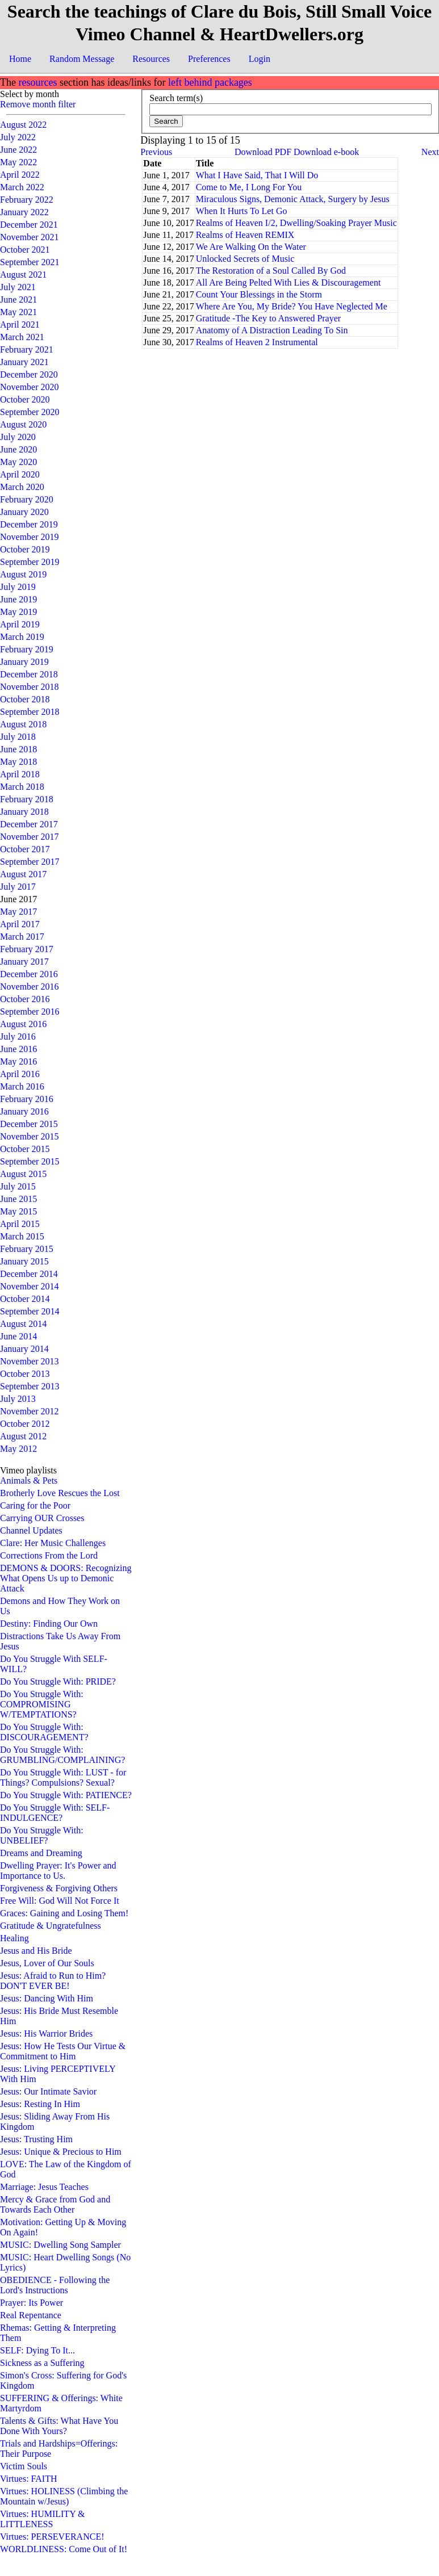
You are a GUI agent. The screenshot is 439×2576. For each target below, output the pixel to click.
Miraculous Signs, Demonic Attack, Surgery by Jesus (293, 199)
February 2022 (26, 199)
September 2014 (29, 1311)
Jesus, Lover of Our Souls (47, 1963)
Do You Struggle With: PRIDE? (58, 1681)
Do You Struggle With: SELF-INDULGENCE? (55, 1813)
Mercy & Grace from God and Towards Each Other (55, 2204)
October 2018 (25, 699)
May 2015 (18, 1211)
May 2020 (18, 462)
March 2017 (22, 936)
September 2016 (29, 1011)
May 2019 (18, 612)
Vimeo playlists (28, 1470)
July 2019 (18, 587)
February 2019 (26, 649)
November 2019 (29, 537)
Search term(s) (176, 98)
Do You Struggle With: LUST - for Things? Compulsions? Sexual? (63, 1777)
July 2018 (18, 737)
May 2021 (18, 312)
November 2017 (29, 836)
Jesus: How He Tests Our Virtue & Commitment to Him (63, 2051)
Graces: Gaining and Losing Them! (64, 1913)
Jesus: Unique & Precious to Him (61, 2151)
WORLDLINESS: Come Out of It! (63, 2549)
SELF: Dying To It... (37, 2350)
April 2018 (20, 774)
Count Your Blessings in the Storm (259, 294)
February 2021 (26, 349)
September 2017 (29, 861)
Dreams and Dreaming (41, 1853)
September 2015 (29, 1161)
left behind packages (210, 82)
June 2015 (18, 1199)
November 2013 (29, 1361)
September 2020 (29, 412)
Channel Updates (31, 1530)
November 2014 (29, 1286)
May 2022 (18, 162)
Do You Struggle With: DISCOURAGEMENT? (44, 1732)
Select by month (29, 94)
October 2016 (25, 999)
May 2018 (18, 761)
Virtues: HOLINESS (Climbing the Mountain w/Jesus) (64, 2496)
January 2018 (24, 811)
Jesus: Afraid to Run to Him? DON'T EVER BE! (53, 1981)
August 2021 (23, 274)
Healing (14, 1938)
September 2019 (29, 562)
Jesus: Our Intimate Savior (48, 2091)
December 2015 (29, 1124)
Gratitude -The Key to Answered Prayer (268, 318)
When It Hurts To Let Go (241, 211)
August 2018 (23, 724)
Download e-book (326, 152)
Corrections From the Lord (49, 1555)
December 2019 (29, 524)
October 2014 (25, 1299)
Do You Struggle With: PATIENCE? (66, 1795)
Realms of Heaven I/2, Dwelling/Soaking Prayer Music (296, 223)
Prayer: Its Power (31, 2302)
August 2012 (23, 1436)
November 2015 (29, 1136)
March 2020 (22, 487)
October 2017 (25, 849)
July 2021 (18, 287)
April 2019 (20, 624)
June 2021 (18, 299)
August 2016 (23, 1024)
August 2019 (23, 574)
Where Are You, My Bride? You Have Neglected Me (291, 306)
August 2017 (23, 874)
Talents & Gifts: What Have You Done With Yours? (59, 2426)
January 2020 (24, 512)
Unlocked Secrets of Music (245, 258)
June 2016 (18, 1049)
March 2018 (22, 786)
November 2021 (29, 237)
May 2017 (18, 911)
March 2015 (22, 1236)
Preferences (209, 59)
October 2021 (25, 249)
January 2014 (24, 1349)
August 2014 (23, 1324)
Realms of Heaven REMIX (245, 235)
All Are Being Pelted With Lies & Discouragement (288, 282)
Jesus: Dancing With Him (46, 1998)
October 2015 (25, 1149)
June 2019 (18, 599)
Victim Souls (23, 2466)
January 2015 (24, 1261)
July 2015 (18, 1186)
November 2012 (29, 1411)
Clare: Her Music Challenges (53, 1543)
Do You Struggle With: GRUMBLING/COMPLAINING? (62, 1755)
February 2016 (26, 1099)
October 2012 (25, 1424)
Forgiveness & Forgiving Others (59, 1888)
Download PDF (263, 152)
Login (259, 59)
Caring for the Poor (35, 1505)
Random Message (81, 59)
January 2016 (24, 1111)
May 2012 (18, 1449)
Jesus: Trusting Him (36, 2139)
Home (20, 59)
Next (430, 152)
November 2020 (29, 387)
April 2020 (20, 474)
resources (37, 82)
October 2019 (25, 549)
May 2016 (18, 1061)
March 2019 (22, 637)
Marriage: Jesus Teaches (44, 2187)
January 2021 (24, 362)
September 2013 (29, 1386)
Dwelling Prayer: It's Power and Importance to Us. (58, 1870)
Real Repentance (30, 2315)
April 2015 (20, 1224)
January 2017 (24, 961)
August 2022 (23, 124)
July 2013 (18, 1399)
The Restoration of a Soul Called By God (271, 270)
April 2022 (20, 174)
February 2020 (26, 499)
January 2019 (24, 662)
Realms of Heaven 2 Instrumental (257, 342)
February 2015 (26, 1249)
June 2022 (18, 149)
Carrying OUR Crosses (42, 1518)
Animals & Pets (28, 1480)
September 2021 (29, 262)
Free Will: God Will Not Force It (59, 1900)
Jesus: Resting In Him (40, 2104)
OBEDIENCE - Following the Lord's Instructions (55, 2285)
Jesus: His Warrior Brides (46, 2033)
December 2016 (29, 974)
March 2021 (22, 337)
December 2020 (29, 374)
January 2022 (24, 212)
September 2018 (29, 712)
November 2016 (29, 986)
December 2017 (29, 824)
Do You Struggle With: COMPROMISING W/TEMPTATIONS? (41, 1704)
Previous (156, 152)
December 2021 (29, 224)
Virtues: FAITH (28, 2478)
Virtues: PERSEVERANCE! (52, 2536)
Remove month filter (38, 104)
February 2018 (26, 799)
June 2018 (18, 749)
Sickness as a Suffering (42, 2363)
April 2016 (20, 1074)
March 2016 (22, 1086)
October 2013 (25, 1374)
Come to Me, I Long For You (249, 187)
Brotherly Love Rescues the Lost (60, 1493)
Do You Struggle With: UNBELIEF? (41, 1835)
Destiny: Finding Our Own (49, 1623)
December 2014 (29, 1274)
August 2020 (23, 424)
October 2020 (25, 399)
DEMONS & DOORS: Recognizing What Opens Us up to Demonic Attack (66, 1578)
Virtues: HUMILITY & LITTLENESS (42, 2519)
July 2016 (18, 1036)
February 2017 (26, 949)
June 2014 (18, 1336)
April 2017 (20, 924)
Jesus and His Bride (36, 1950)
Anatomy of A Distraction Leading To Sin (272, 330)
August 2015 (23, 1174)
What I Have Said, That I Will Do (257, 175)
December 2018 (29, 674)
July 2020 (18, 437)
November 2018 (29, 687)
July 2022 (18, 137)
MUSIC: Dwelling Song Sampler (60, 2245)
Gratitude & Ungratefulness (50, 1925)
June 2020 (18, 449)
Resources (151, 59)
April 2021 (20, 324)
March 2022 (22, 187)
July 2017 (18, 886)
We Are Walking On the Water (251, 247)
